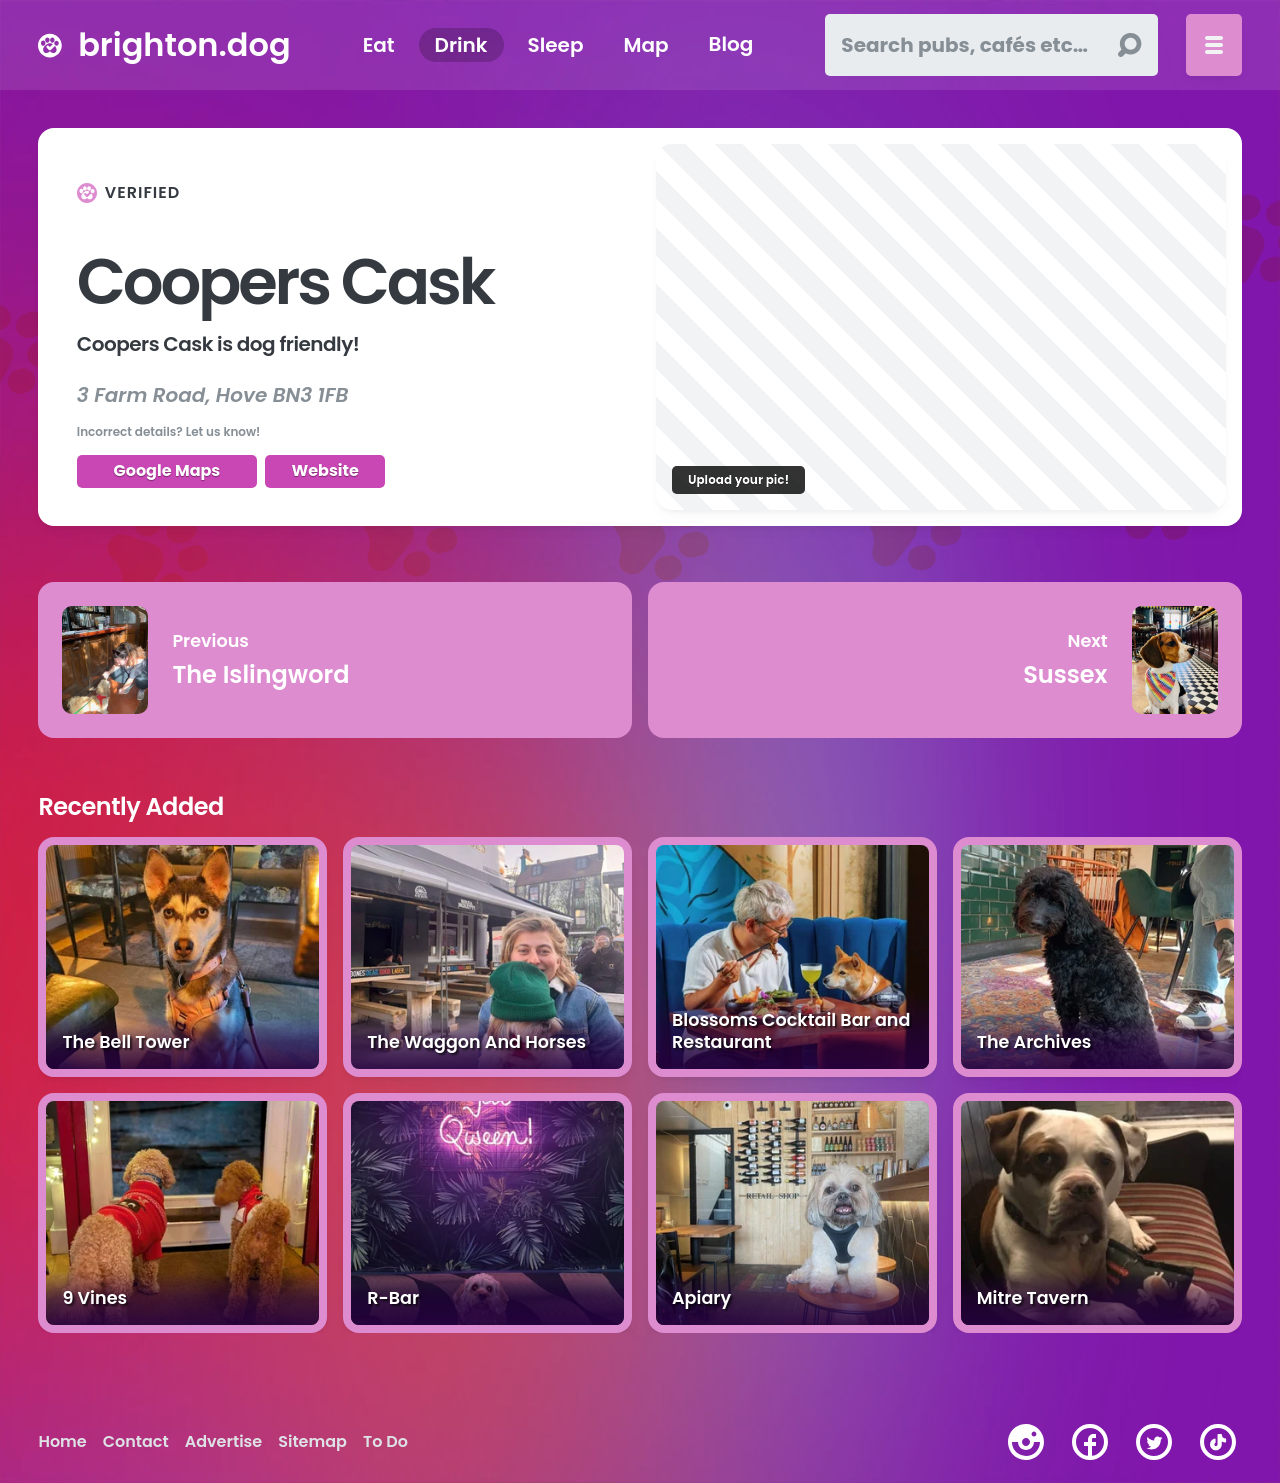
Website (325, 470)
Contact (136, 1442)
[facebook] (1090, 1442)
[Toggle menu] (1214, 45)
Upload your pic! (738, 479)
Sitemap (312, 1442)
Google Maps (167, 470)
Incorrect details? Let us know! (169, 431)
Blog (731, 45)
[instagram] (1026, 1442)
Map (645, 45)
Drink (461, 45)
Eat (379, 45)
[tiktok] (1218, 1442)
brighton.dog (184, 44)
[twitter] (1154, 1442)
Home (62, 1442)
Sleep (556, 45)
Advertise (223, 1442)
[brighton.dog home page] (50, 45)
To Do (385, 1442)
